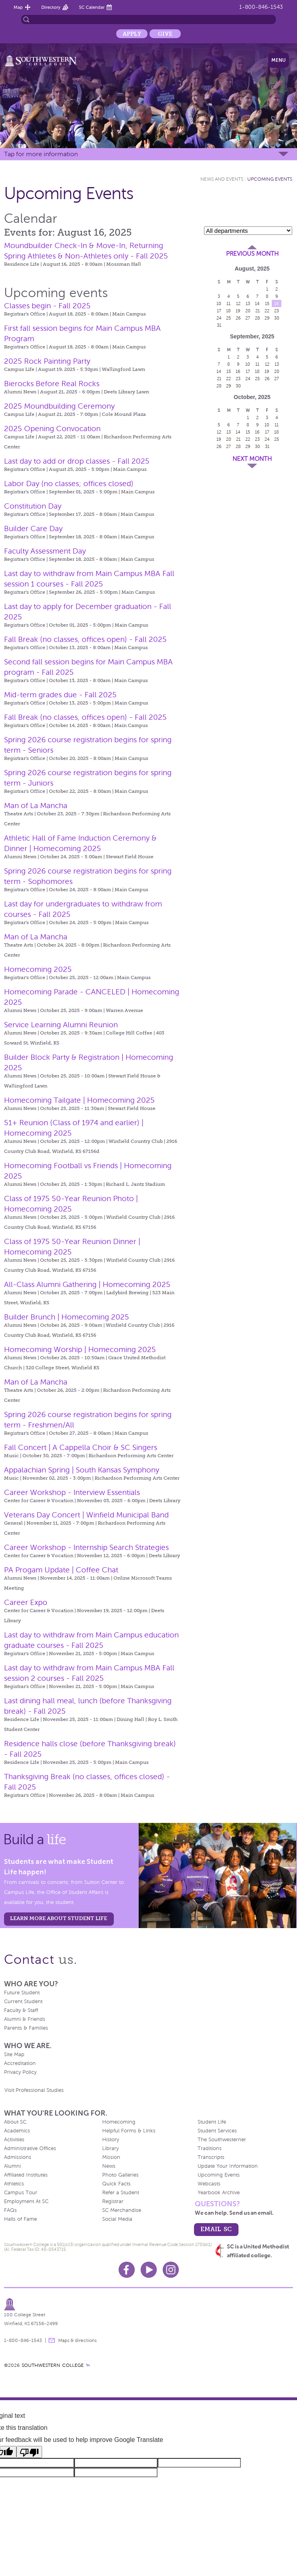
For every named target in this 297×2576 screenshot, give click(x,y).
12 (238, 303)
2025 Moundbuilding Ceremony (59, 406)
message (51, 2340)
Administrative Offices (30, 2148)
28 (257, 318)
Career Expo (25, 1602)
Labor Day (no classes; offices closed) (68, 483)
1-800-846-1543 (261, 7)
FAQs (10, 2210)
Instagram (171, 2270)
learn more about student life (58, 1918)
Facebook (127, 2270)
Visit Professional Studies (34, 2090)
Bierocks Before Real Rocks (51, 383)
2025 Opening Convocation (52, 428)
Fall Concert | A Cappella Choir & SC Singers (80, 1447)
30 (276, 318)
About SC (15, 2122)
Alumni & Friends (24, 2019)
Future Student (22, 1993)
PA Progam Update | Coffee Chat (61, 1570)
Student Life (212, 2122)
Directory (51, 7)
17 (219, 310)
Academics (17, 2131)
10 (218, 303)
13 (248, 303)
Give (165, 34)
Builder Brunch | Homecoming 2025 (66, 1317)
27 (247, 318)
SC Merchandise (121, 2210)
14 (257, 303)
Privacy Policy (20, 2072)
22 (267, 310)
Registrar (112, 2201)
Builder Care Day (33, 528)
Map (18, 7)
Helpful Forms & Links (129, 2131)
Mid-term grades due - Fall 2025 (60, 694)
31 (219, 325)
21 (257, 310)
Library (110, 2148)
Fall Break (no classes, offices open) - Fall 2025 (85, 639)
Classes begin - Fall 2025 (47, 305)
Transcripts (211, 2157)
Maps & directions (77, 2340)
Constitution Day (32, 506)
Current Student (23, 2001)
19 (238, 310)
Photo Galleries (120, 2175)
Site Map (14, 2054)
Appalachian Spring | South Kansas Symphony (81, 1470)
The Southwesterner (222, 2139)
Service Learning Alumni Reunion (61, 1024)
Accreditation (20, 2063)
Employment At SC (26, 2201)
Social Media (117, 2219)
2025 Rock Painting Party (47, 361)
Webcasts (209, 2184)
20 (248, 310)
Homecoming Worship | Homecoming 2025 (80, 1349)
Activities (14, 2139)
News (108, 2166)
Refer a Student (120, 2192)
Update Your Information (228, 2166)
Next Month (252, 459)
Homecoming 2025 (38, 969)
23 (276, 310)
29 (267, 318)
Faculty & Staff (21, 2010)
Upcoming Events (269, 179)
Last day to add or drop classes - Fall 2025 (77, 461)
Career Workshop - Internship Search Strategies (86, 1547)
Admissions (17, 2157)
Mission (111, 2157)
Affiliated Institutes (26, 2175)
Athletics (14, 2184)
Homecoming (118, 2122)
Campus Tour (20, 2192)
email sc (216, 2229)
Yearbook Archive (219, 2192)
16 (276, 303)
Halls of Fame (20, 2219)
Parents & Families (26, 2028)
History (110, 2139)
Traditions (210, 2148)
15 (267, 303)
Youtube (149, 2270)
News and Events (221, 179)
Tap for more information (41, 154)
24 (219, 318)
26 (238, 318)
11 (228, 303)
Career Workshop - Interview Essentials (72, 1492)
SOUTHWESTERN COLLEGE (53, 2365)
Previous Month (252, 253)
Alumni (12, 2166)
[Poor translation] (29, 2452)
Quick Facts (116, 2184)
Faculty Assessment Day (45, 551)
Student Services (217, 2131)
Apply (132, 34)
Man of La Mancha (35, 805)
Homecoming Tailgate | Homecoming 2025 (79, 1100)
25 (228, 318)
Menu (278, 60)
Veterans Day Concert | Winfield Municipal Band (86, 1515)
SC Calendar (92, 7)
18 (228, 310)
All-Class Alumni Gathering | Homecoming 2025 (87, 1284)
